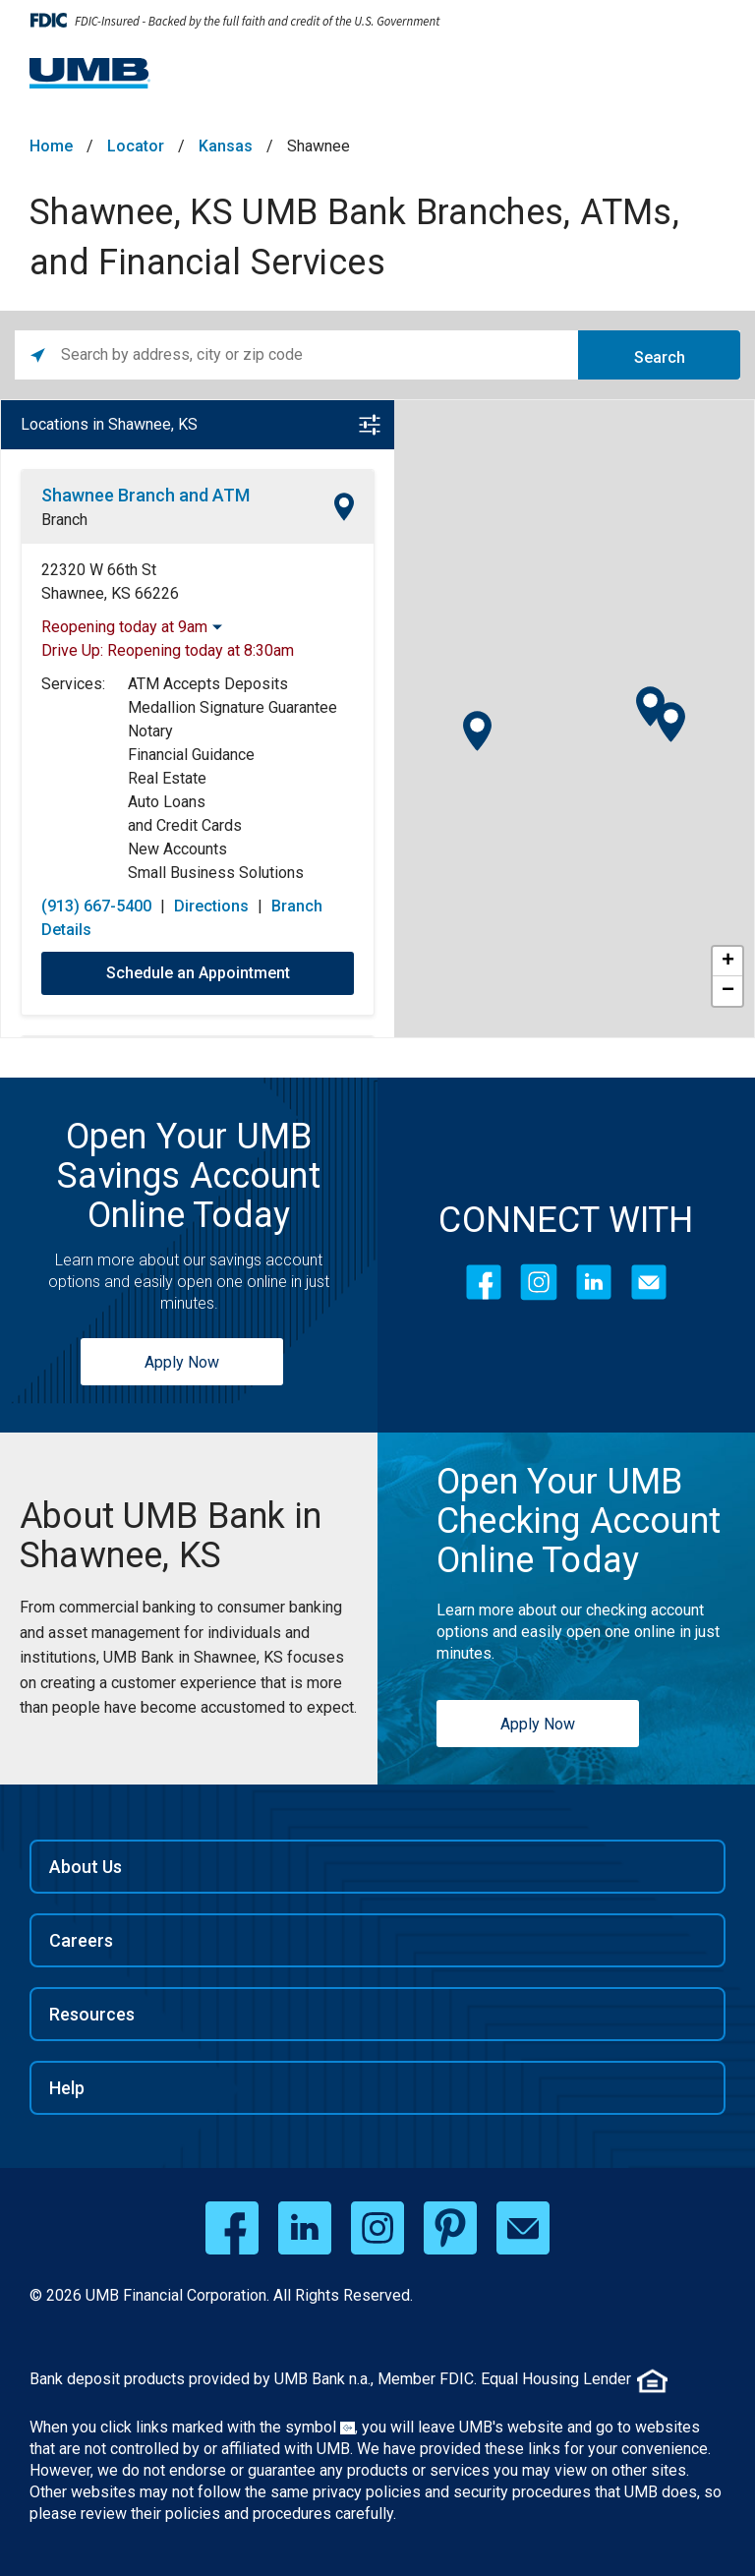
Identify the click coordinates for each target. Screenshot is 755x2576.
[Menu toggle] (702, 78)
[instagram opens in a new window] (377, 2227)
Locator (135, 146)
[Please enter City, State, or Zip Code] (319, 355)
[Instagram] (538, 1282)
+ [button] (728, 961)
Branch (64, 519)
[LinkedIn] (593, 1282)
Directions (211, 906)
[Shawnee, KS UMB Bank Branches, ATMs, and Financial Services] (189, 1535)
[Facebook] (483, 1282)
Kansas (226, 146)
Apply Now (182, 1362)
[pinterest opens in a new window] (450, 2227)
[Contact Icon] (648, 1282)
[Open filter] (369, 424)
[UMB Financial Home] (89, 73)
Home (51, 146)
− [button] (728, 991)
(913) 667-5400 (96, 906)
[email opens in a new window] (523, 2227)
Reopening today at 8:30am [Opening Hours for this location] (200, 650)
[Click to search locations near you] (38, 355)
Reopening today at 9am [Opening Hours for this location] (124, 626)
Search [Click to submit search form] (659, 357)
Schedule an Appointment (198, 973)
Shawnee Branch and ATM (145, 495)
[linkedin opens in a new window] (304, 2227)
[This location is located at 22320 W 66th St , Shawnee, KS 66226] (197, 582)
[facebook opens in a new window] (232, 2227)
